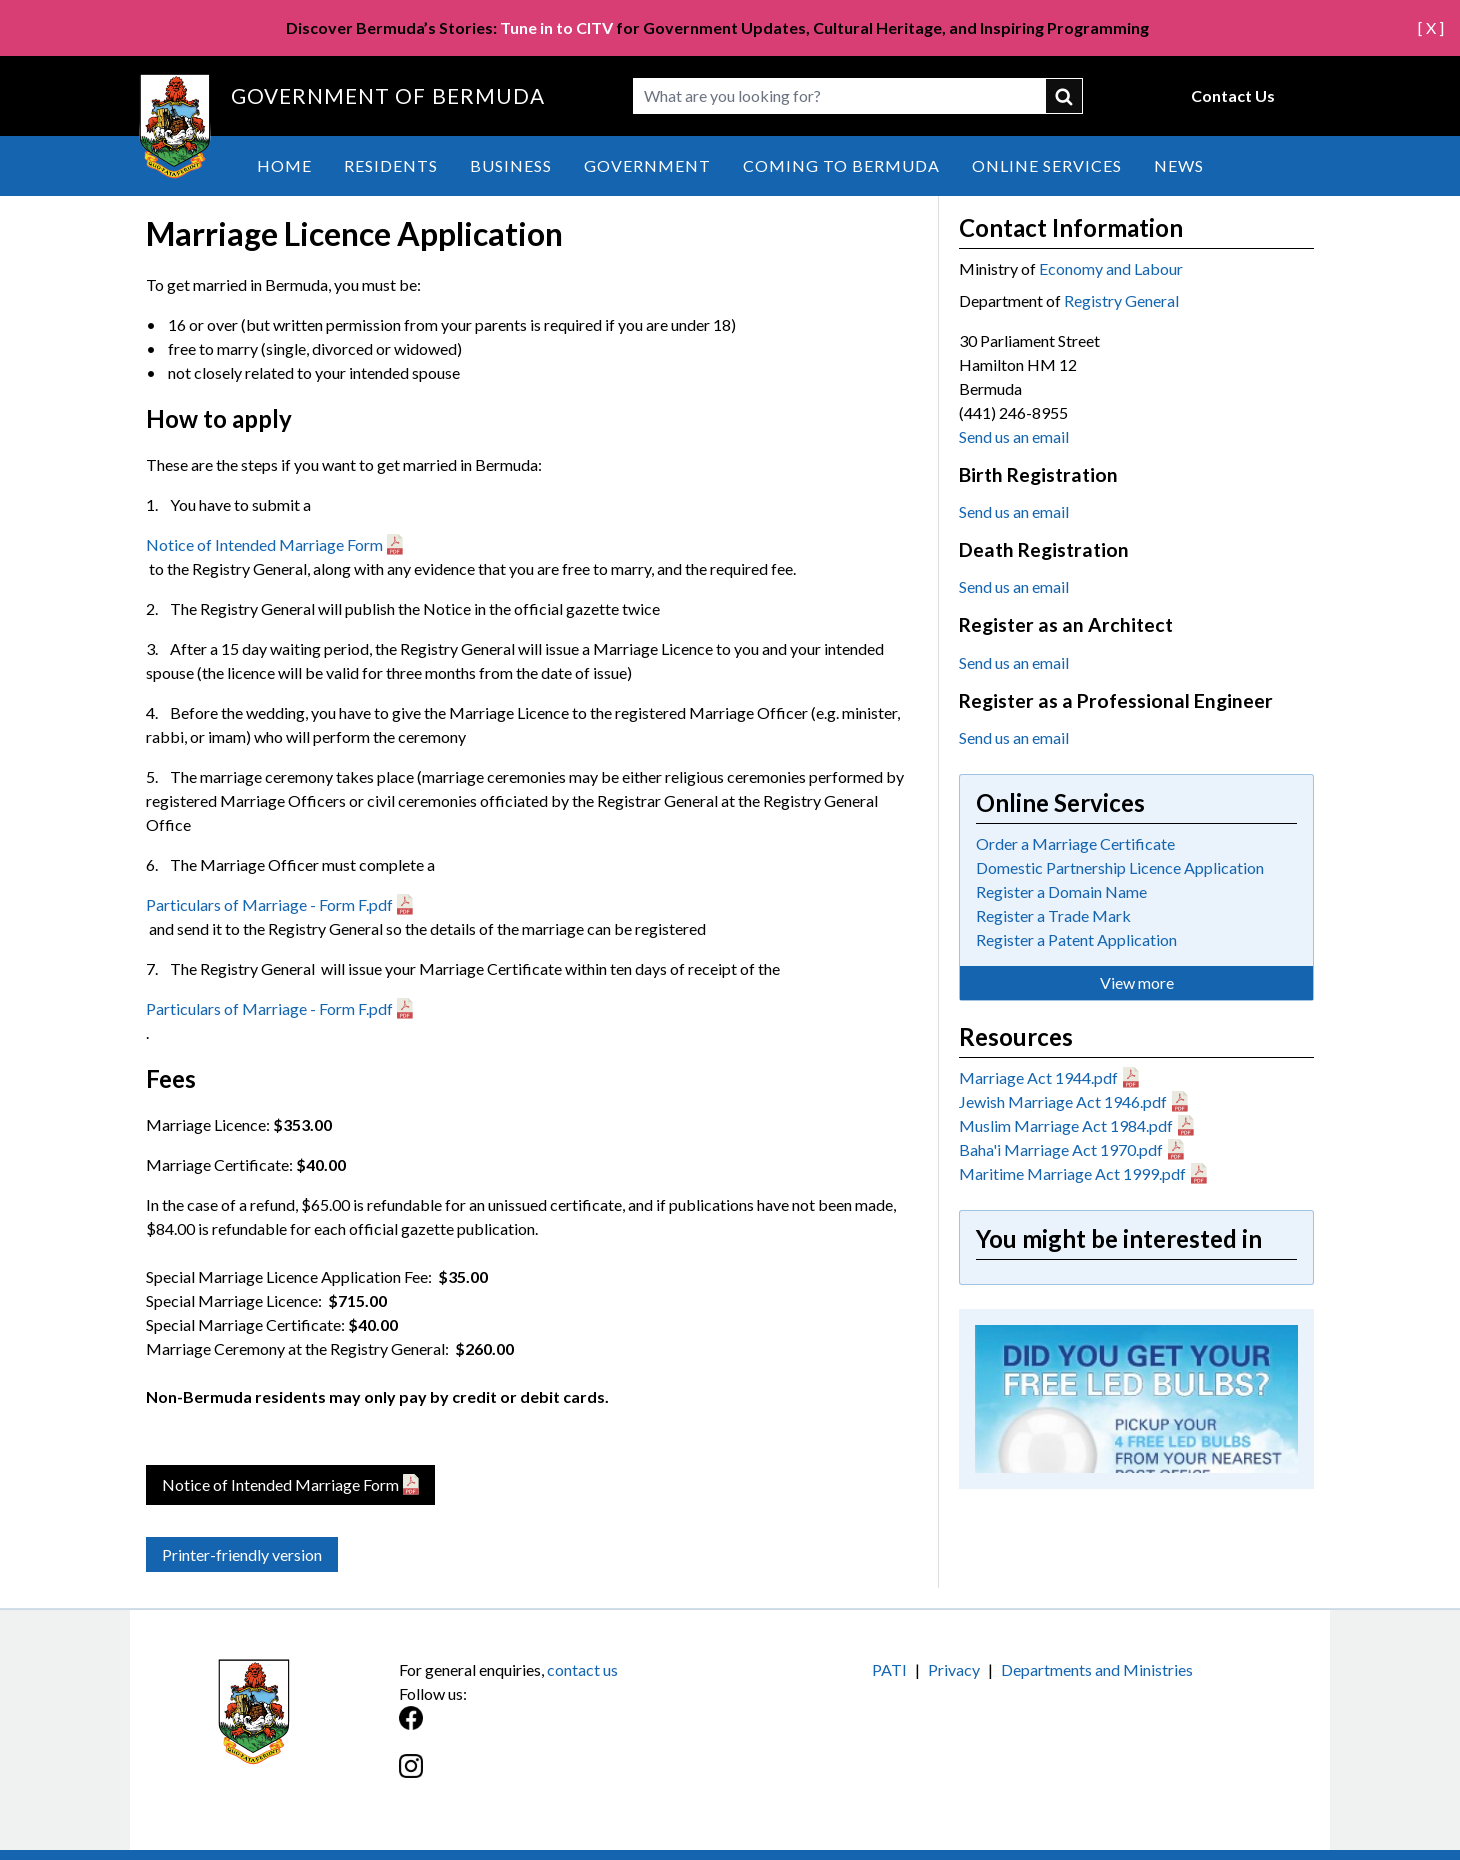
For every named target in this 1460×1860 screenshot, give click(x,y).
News (1179, 165)
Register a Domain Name (1061, 891)
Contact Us (1233, 95)
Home (284, 165)
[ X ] (1431, 27)
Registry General (1121, 300)
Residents (391, 165)
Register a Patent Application (1076, 939)
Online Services (1047, 165)
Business (511, 165)
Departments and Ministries (1097, 1669)
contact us (582, 1669)
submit (1065, 96)
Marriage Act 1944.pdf (1038, 1077)
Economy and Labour (1111, 268)
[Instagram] (564, 1776)
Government (647, 165)
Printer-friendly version (242, 1554)
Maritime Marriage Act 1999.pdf (1072, 1173)
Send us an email (1014, 436)
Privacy (954, 1669)
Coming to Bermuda (841, 165)
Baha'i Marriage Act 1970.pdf (1061, 1149)
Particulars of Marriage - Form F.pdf (269, 904)
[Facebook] (564, 1728)
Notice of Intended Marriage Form (264, 544)
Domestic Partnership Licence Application (1120, 867)
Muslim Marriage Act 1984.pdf (1066, 1125)
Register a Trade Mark (1053, 915)
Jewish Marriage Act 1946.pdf (1063, 1101)
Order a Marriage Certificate (1075, 843)
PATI (889, 1669)
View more (1137, 982)
